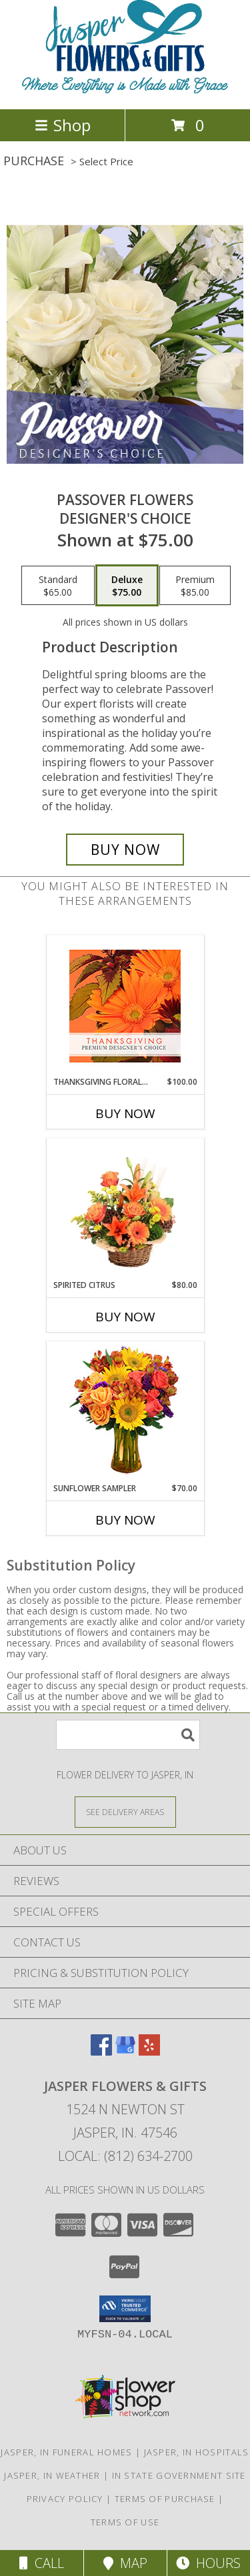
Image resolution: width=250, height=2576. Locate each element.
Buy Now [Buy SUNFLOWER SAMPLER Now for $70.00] (125, 1520)
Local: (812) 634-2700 (125, 2156)
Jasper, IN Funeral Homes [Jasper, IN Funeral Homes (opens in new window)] (66, 2452)
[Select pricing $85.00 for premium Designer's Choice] (195, 585)
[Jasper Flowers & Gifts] (125, 89)
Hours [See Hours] (208, 2563)
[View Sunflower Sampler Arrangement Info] (125, 1412)
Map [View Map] (125, 2563)
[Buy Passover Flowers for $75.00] (125, 850)
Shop (63, 125)
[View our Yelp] (149, 2051)
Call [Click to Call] (41, 2563)
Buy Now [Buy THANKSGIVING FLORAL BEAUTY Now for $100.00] (125, 1113)
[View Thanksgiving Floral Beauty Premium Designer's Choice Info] (125, 1005)
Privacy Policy (65, 2499)
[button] (125, 2308)
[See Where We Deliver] (125, 1811)
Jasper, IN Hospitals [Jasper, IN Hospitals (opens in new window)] (196, 2452)
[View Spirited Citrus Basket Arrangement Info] (125, 1208)
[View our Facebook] (101, 2051)
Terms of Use (125, 2522)
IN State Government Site (179, 2475)
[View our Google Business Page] (125, 2051)
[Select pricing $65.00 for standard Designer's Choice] (58, 585)
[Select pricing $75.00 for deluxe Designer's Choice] (127, 585)
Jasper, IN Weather (52, 2475)
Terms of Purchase (165, 2499)
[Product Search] (128, 1735)
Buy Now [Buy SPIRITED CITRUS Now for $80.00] (125, 1316)
